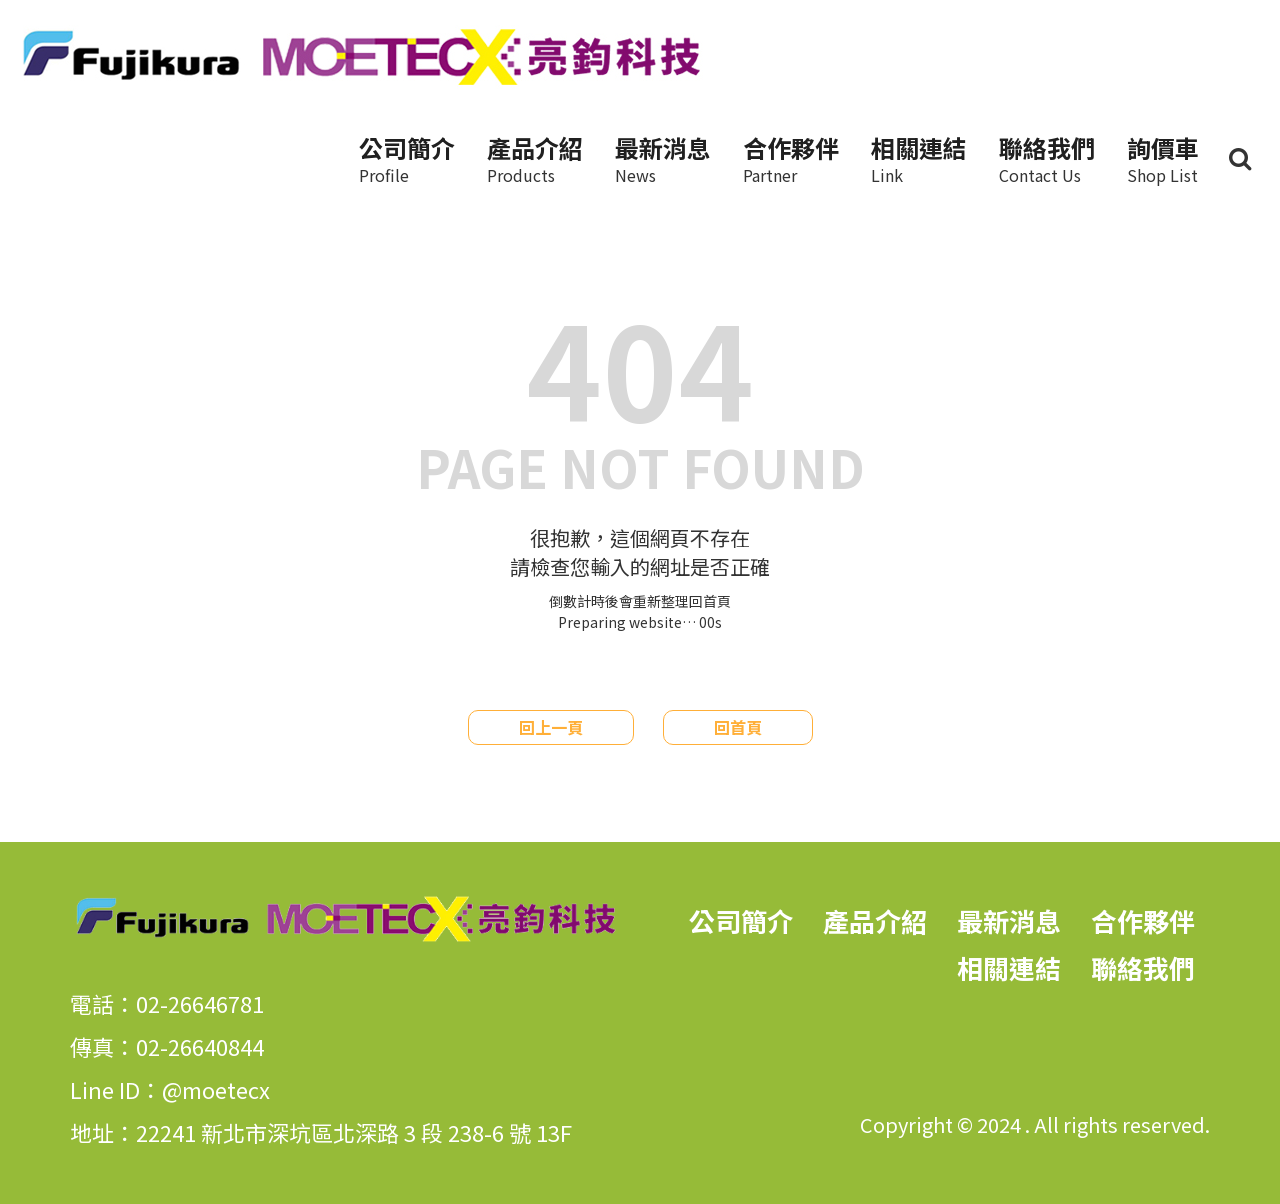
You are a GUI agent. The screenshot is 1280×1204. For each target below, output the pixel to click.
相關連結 (919, 158)
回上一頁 (551, 727)
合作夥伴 (791, 158)
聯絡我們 (1047, 158)
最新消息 (663, 158)
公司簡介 (407, 158)
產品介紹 (535, 158)
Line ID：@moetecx (170, 1089)
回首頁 (738, 727)
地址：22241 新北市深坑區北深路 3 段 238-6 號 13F (321, 1132)
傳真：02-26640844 (167, 1046)
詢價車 (1163, 158)
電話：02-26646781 (167, 1003)
